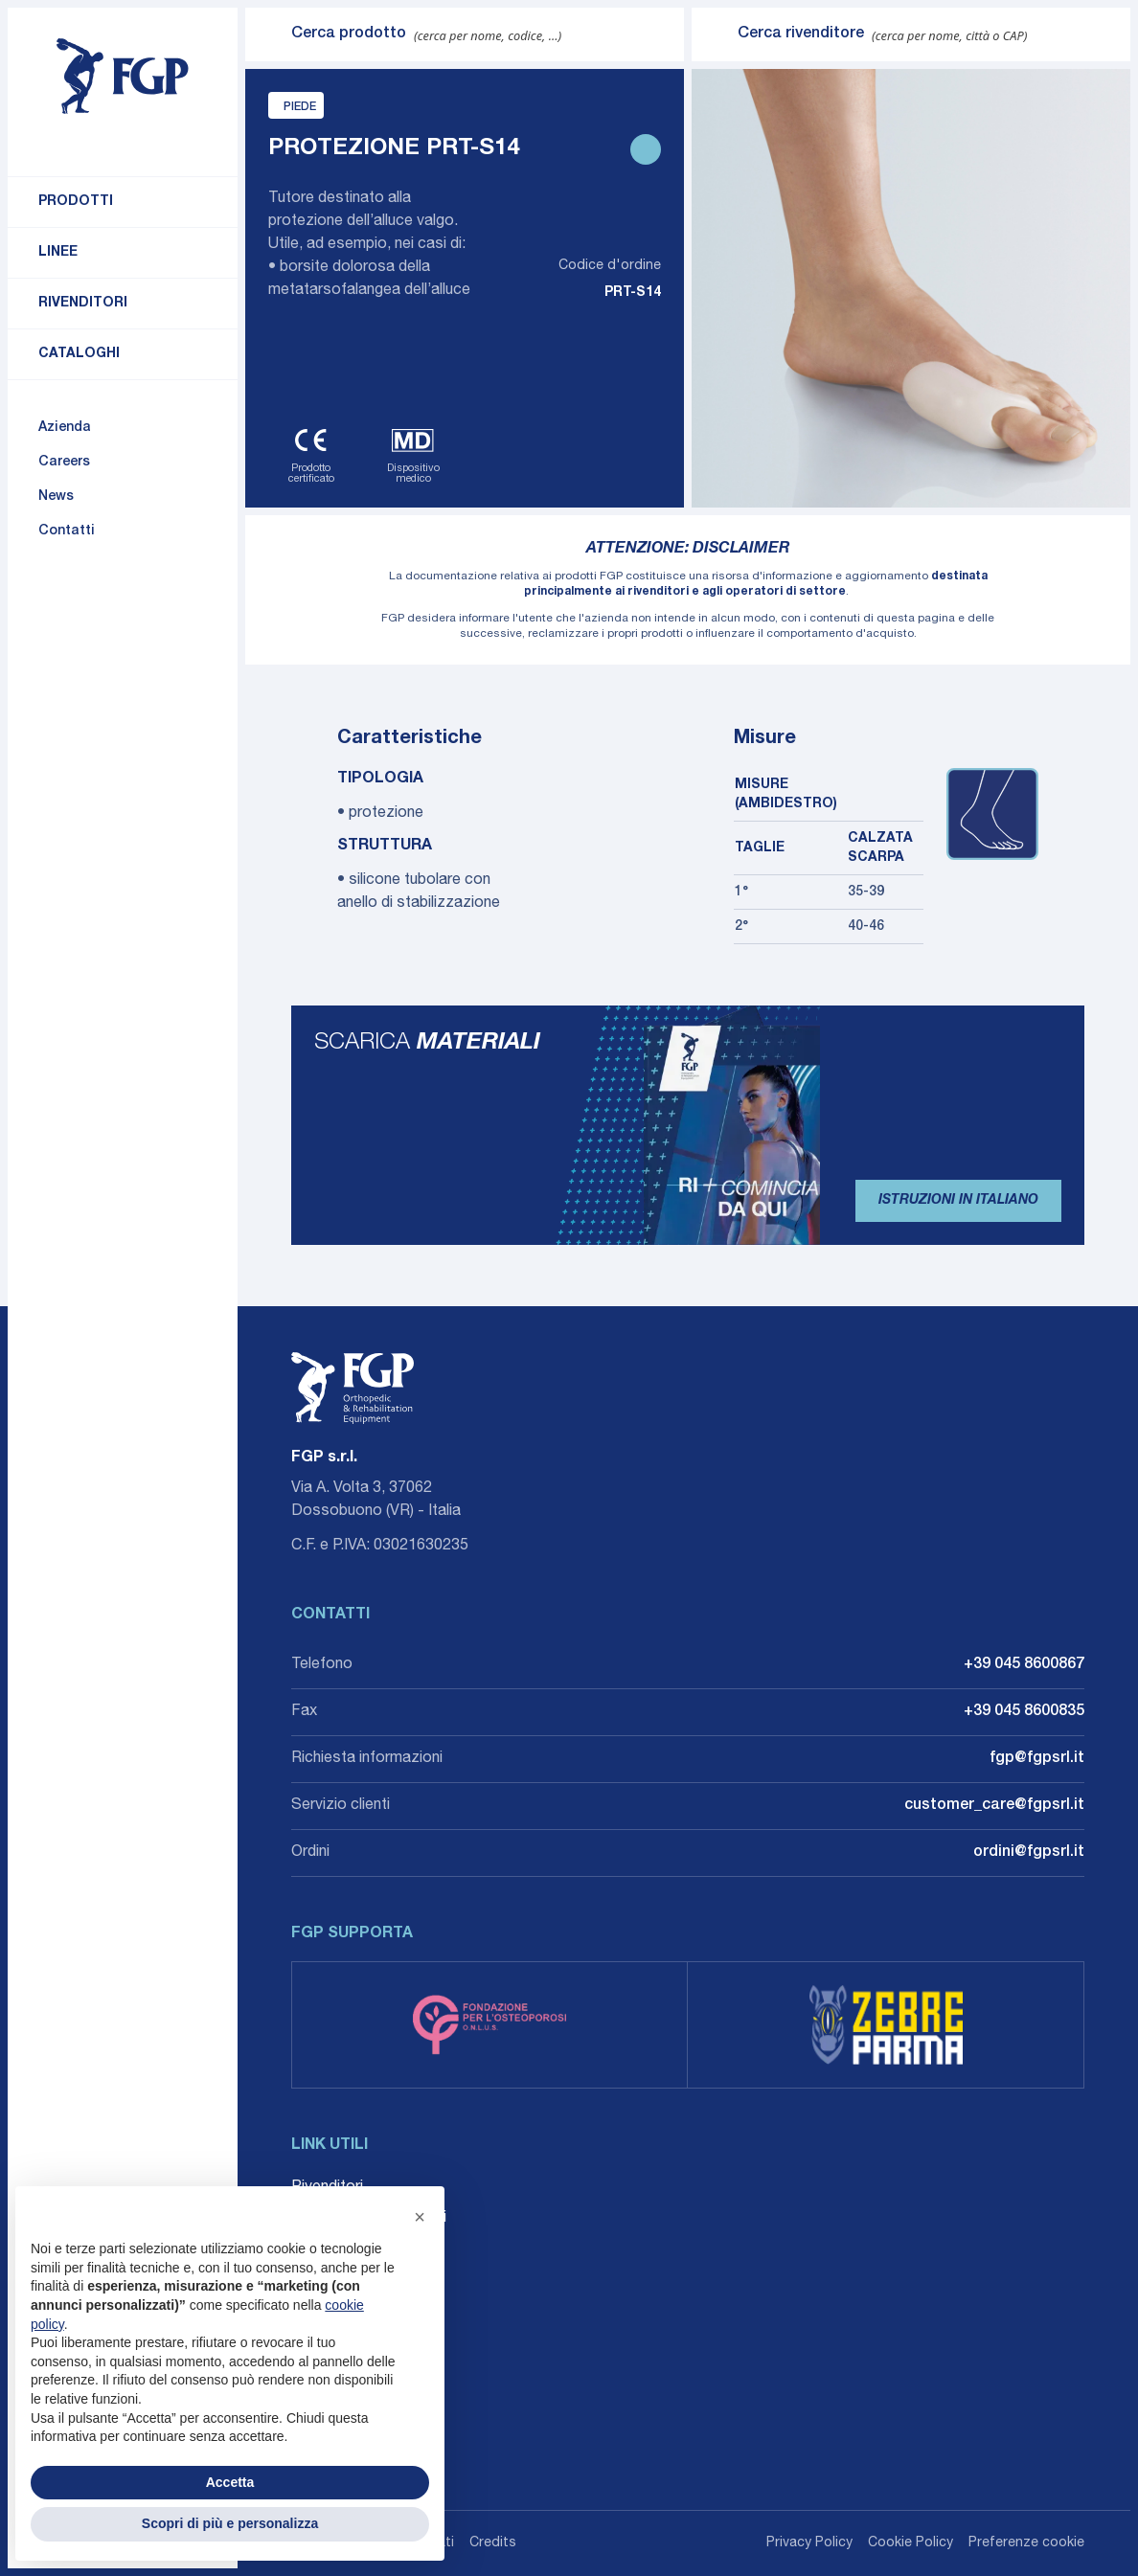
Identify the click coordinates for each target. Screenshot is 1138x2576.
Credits (492, 2543)
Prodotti (75, 202)
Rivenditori (82, 303)
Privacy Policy (809, 2543)
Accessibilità (334, 2310)
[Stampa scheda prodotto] (645, 149)
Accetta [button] (230, 2482)
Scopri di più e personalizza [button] (230, 2523)
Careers (64, 462)
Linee (58, 253)
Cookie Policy (910, 2543)
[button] (419, 2217)
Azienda (64, 428)
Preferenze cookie (1026, 2543)
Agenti (312, 2249)
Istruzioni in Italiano (958, 1201)
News (56, 497)
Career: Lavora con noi (368, 2218)
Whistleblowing (342, 2280)
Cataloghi (79, 354)
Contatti (66, 531)
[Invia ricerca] (268, 34)
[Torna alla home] (123, 76)
